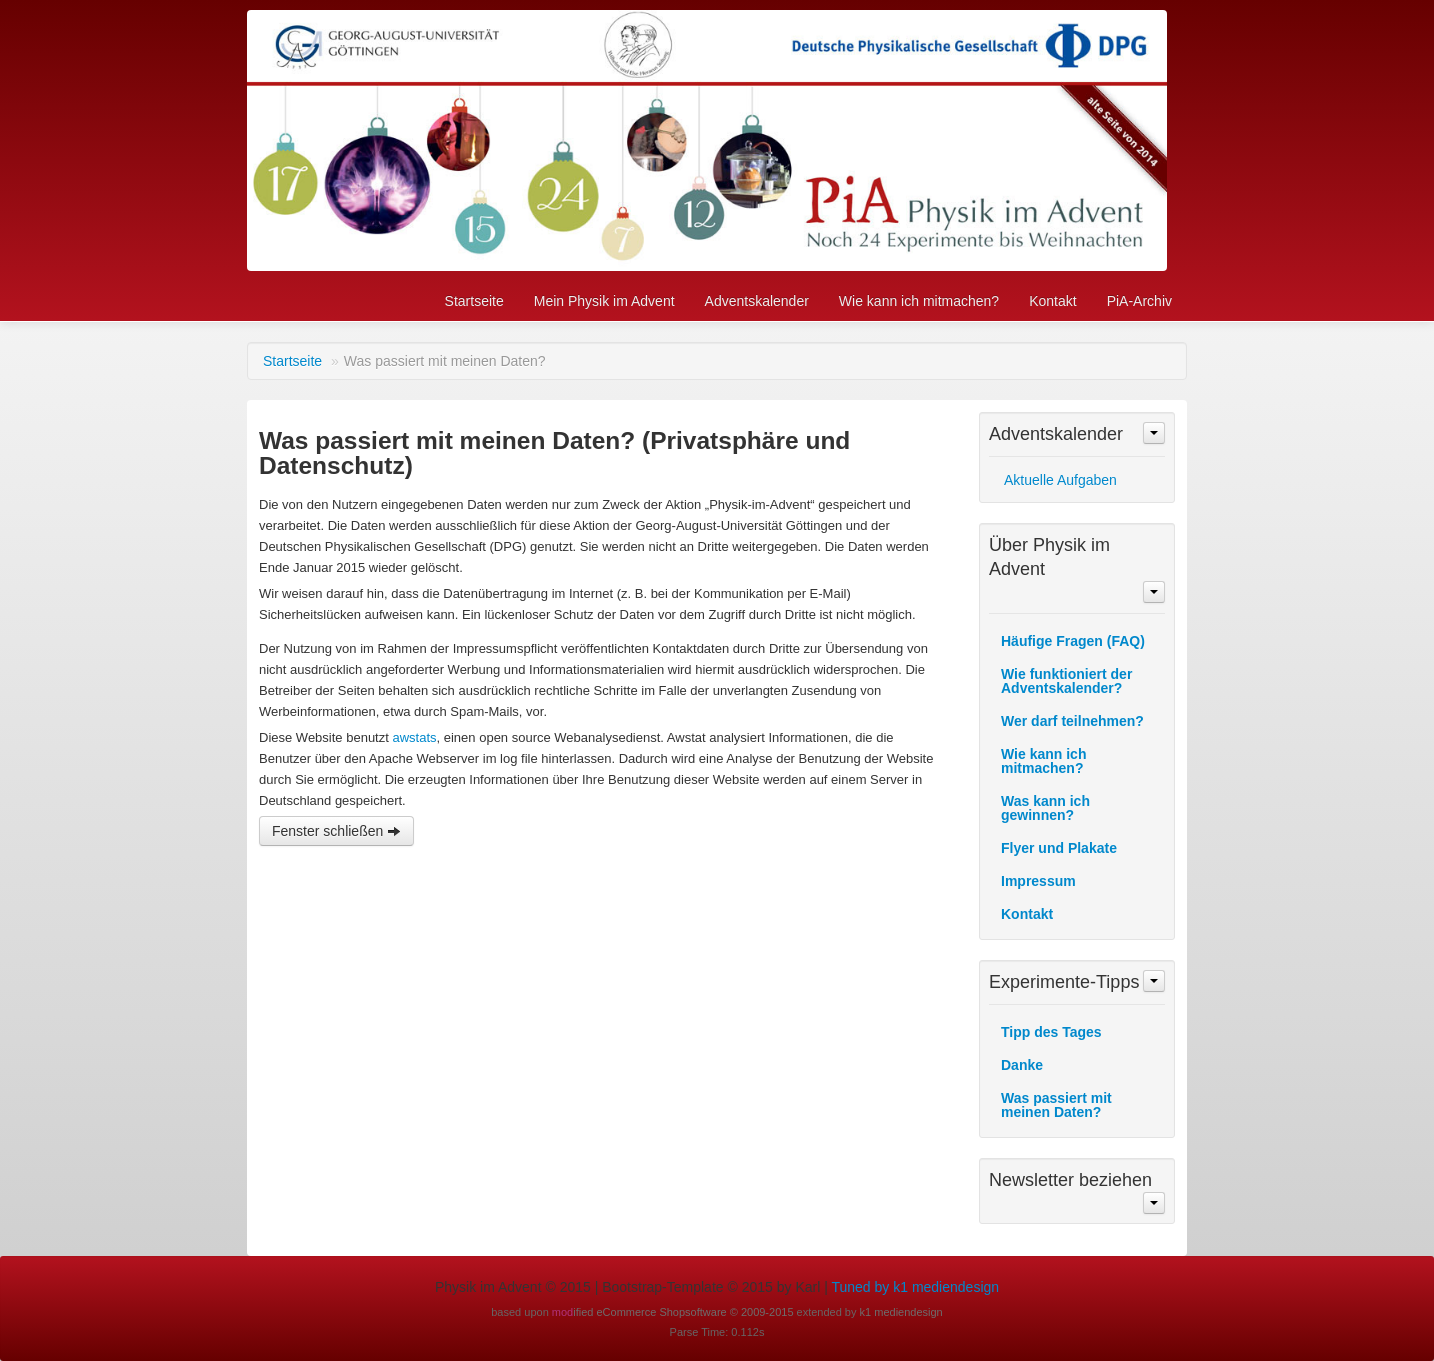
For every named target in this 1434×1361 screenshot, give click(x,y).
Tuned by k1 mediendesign (915, 1287)
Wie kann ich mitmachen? (919, 301)
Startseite (474, 301)
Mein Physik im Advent (604, 301)
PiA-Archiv (1139, 301)
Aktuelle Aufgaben (1060, 480)
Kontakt (1052, 301)
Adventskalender (757, 301)
